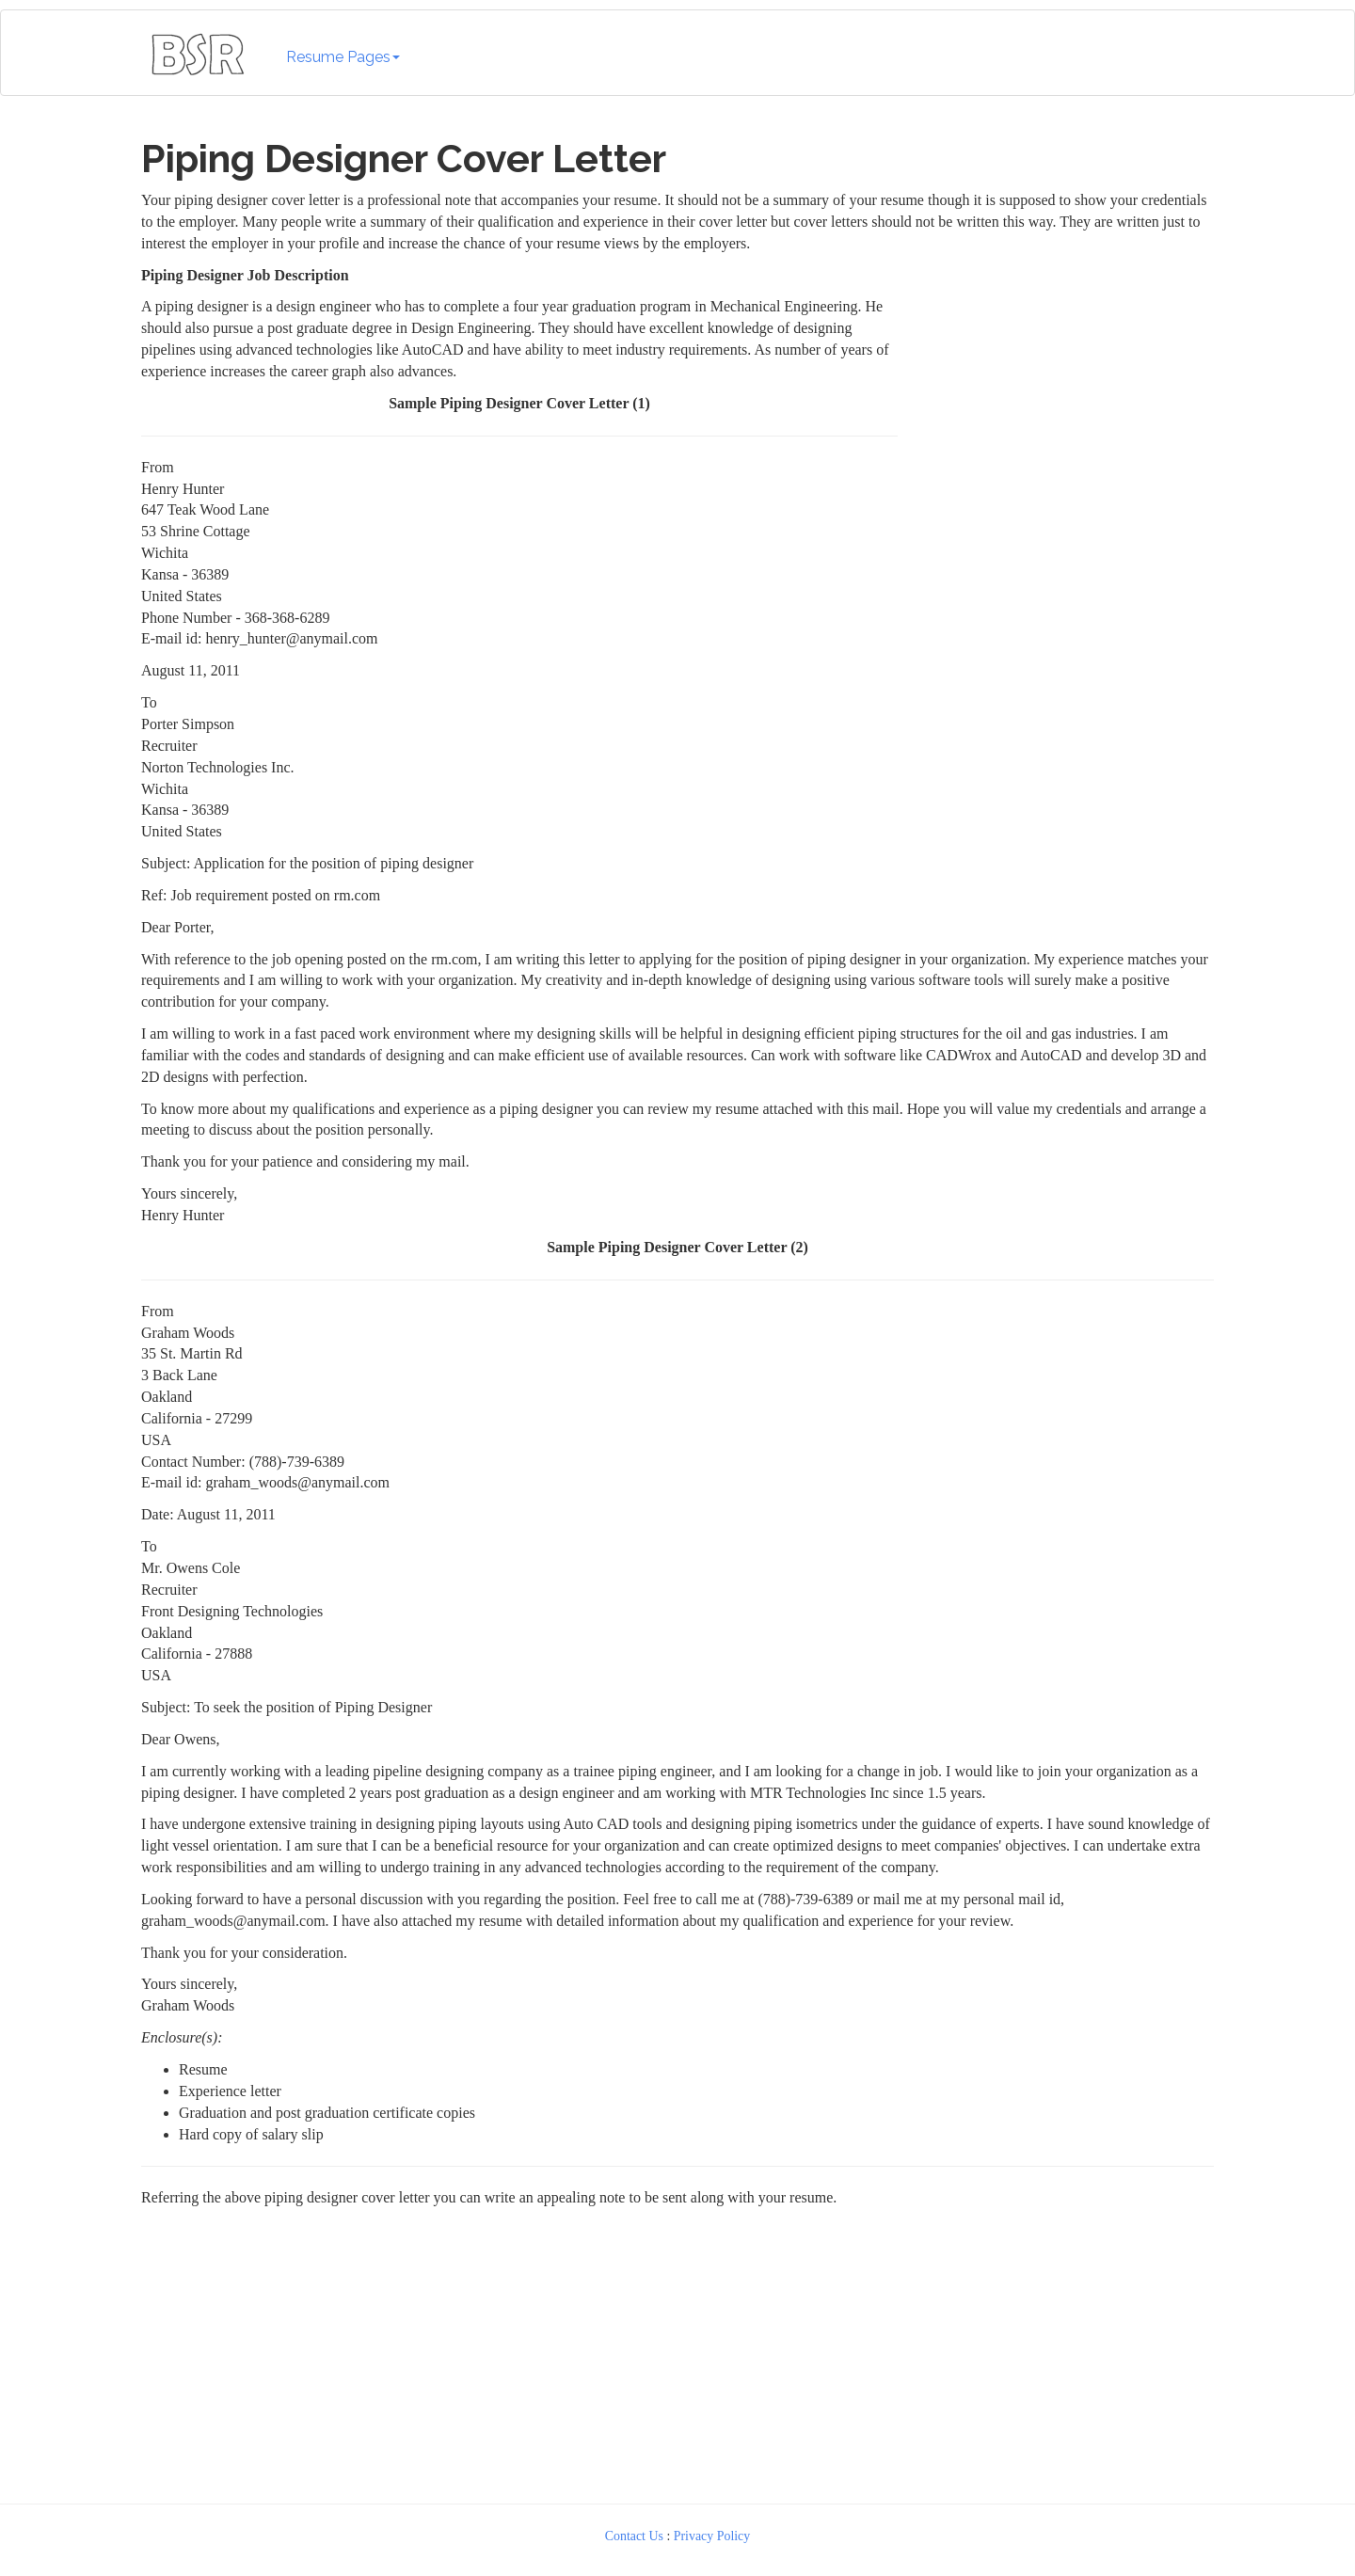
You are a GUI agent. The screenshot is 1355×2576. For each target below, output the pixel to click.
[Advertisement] (1060, 383)
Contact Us (634, 2536)
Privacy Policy (712, 2536)
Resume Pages (343, 57)
